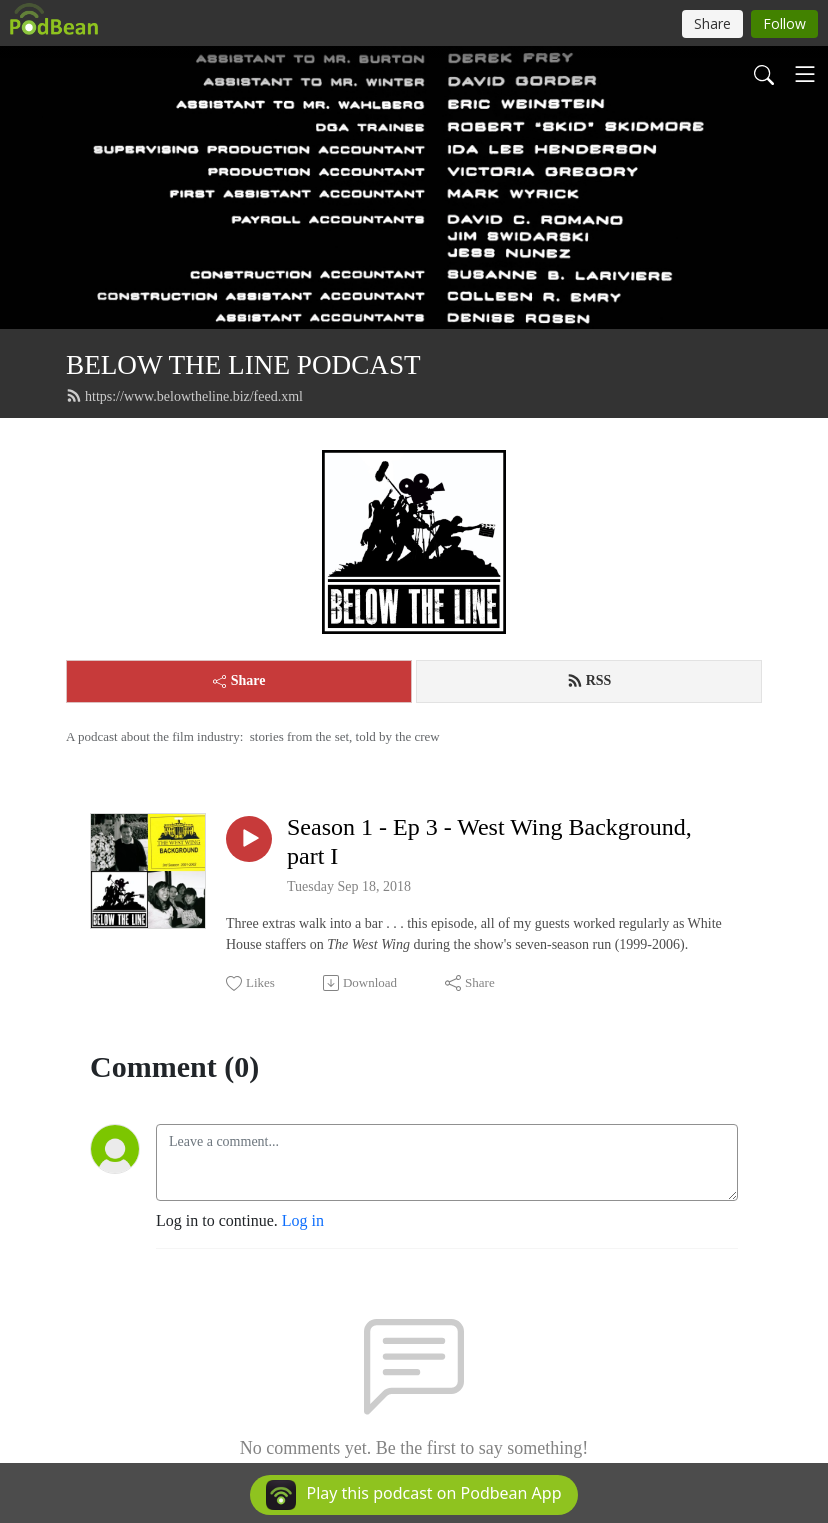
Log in (303, 1220)
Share (239, 680)
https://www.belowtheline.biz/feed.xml (184, 396)
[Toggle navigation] (805, 74)
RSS (589, 681)
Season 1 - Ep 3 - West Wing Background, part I (489, 841)
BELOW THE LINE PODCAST (243, 365)
